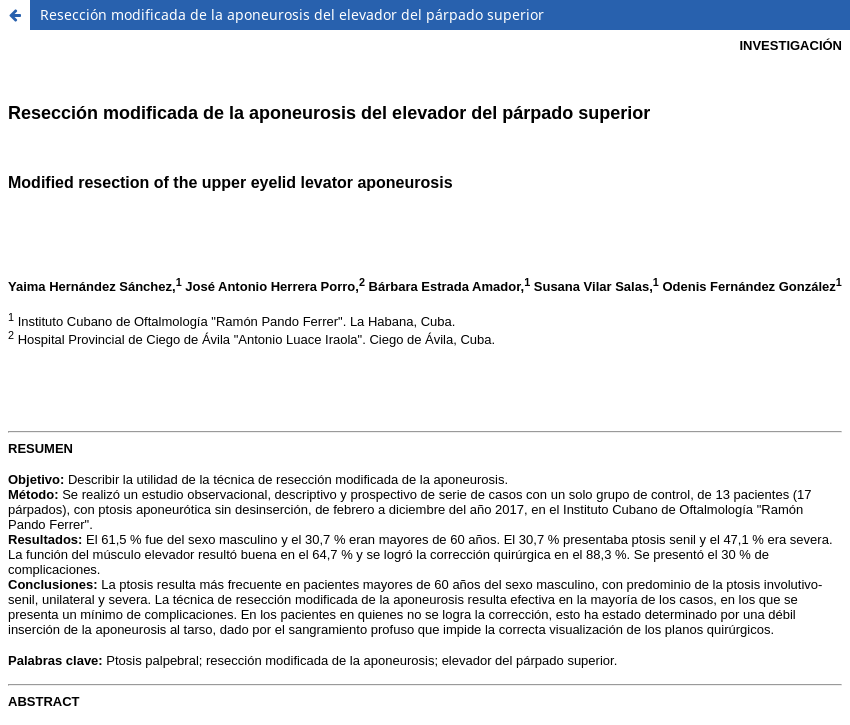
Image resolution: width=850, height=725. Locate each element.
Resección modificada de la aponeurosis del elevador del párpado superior (292, 14)
